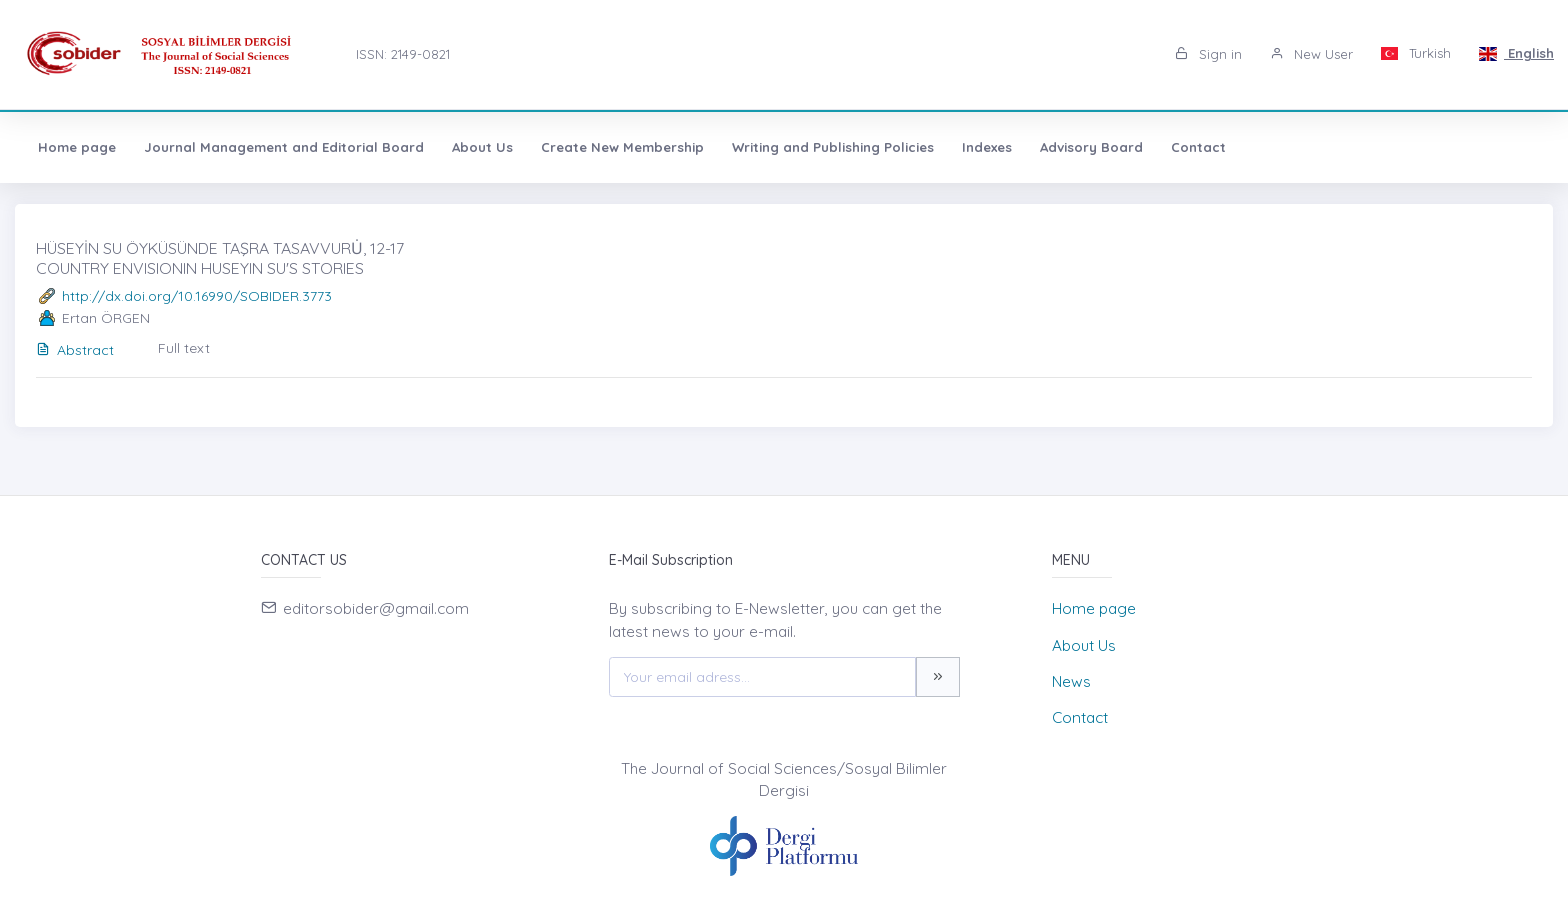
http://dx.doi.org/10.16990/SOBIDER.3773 (197, 296)
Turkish (1416, 53)
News (1071, 681)
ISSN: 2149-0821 (403, 54)
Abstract (75, 350)
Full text (184, 348)
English (1516, 53)
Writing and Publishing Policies (833, 147)
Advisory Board (1091, 147)
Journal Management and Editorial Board (284, 147)
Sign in (1208, 54)
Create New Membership (622, 147)
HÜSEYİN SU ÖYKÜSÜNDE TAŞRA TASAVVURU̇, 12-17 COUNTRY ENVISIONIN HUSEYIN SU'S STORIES (220, 257)
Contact (1198, 147)
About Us (482, 147)
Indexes (987, 147)
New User (1311, 54)
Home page (77, 147)
